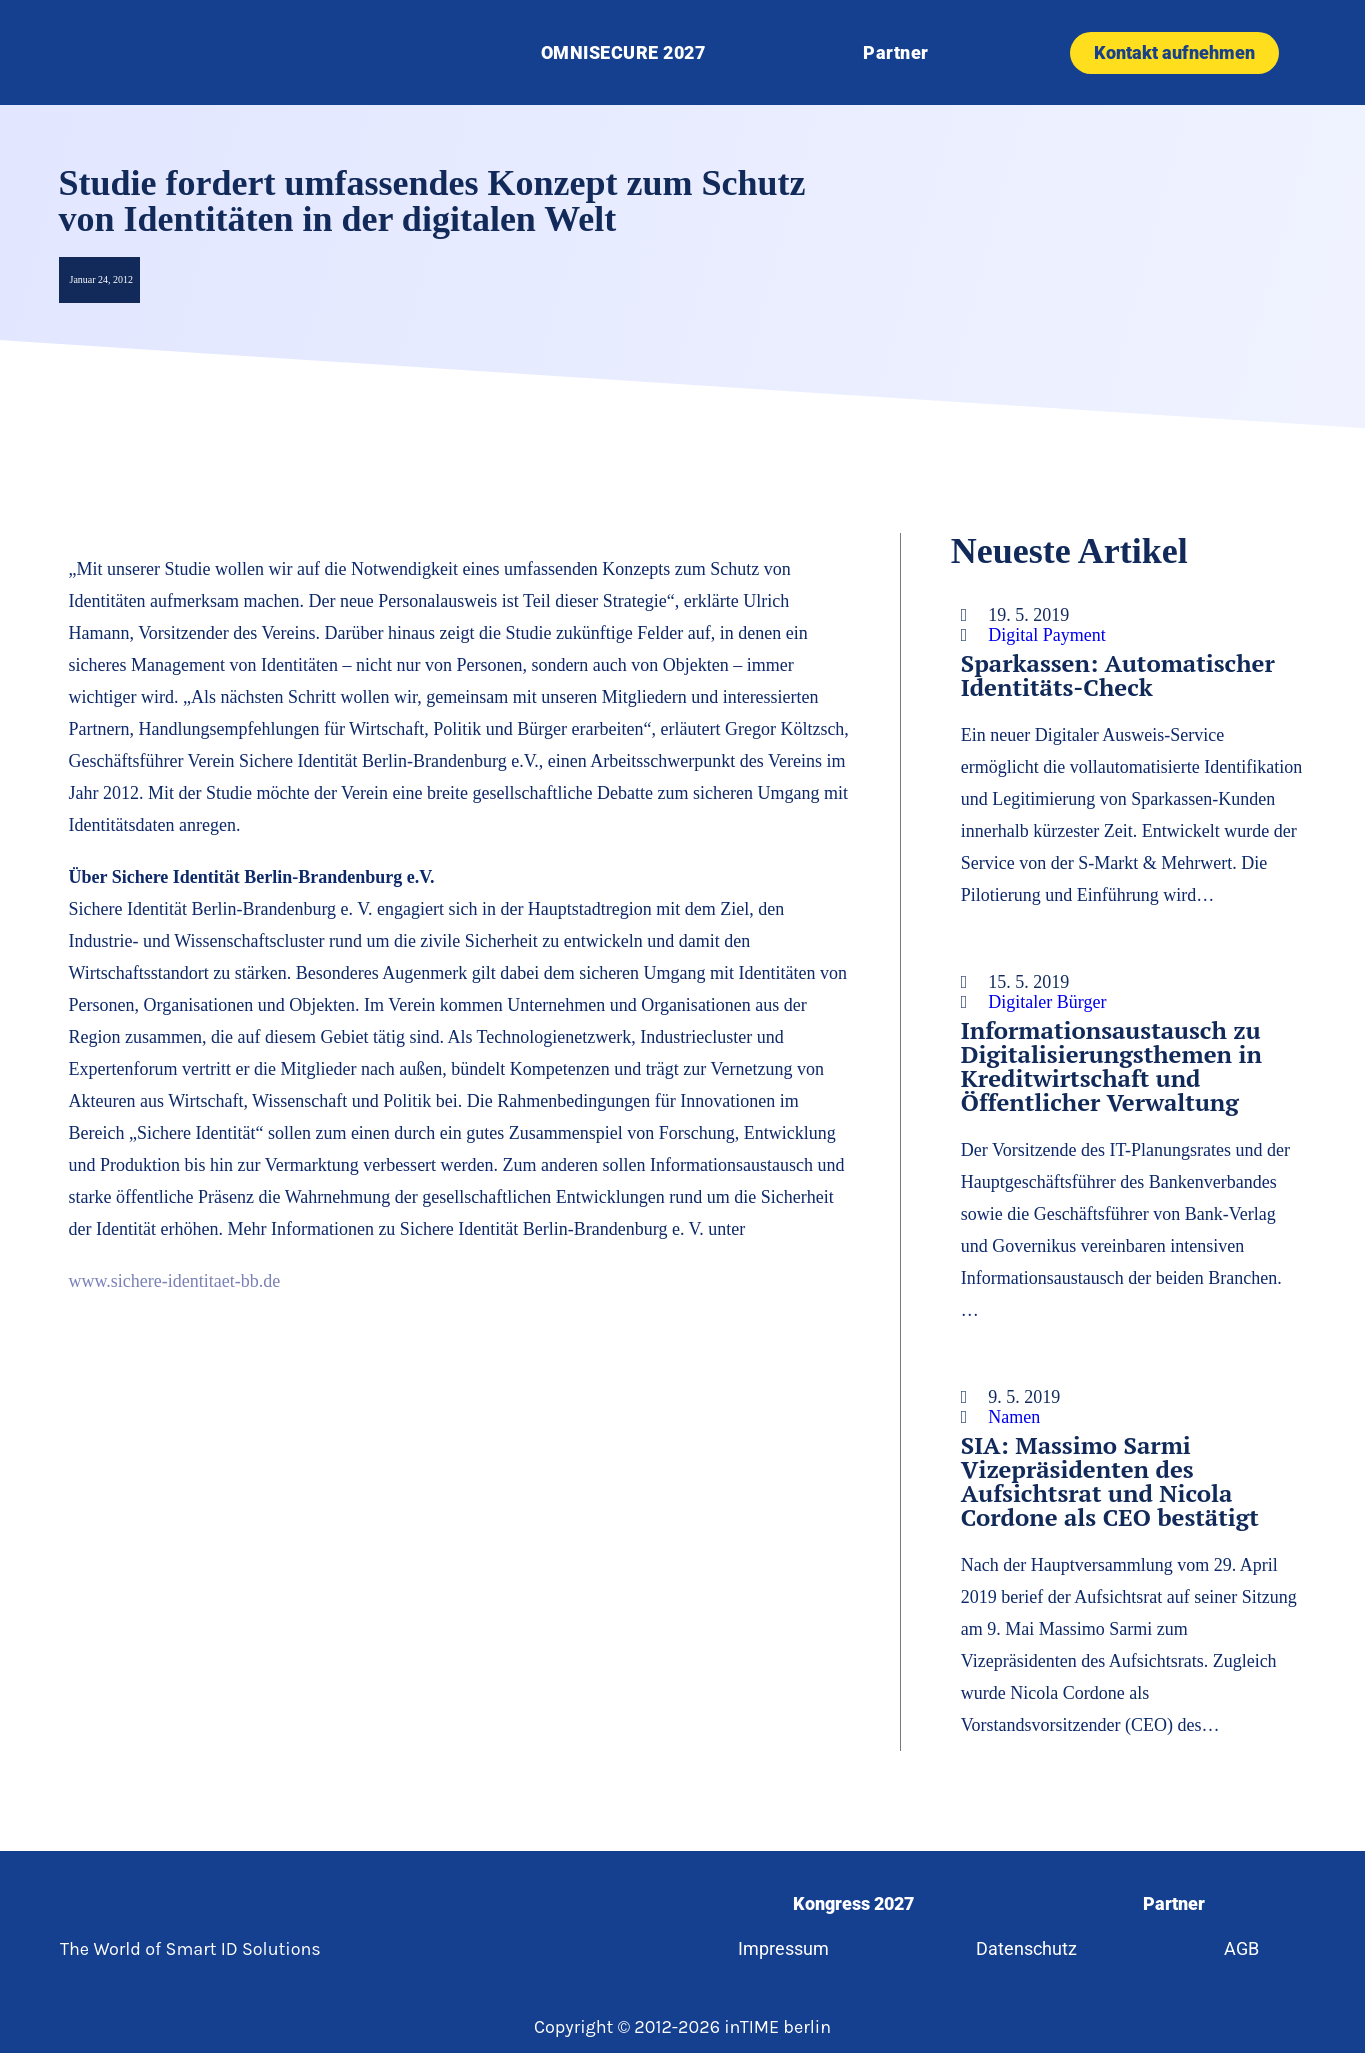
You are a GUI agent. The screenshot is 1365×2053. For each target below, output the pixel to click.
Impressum (782, 1948)
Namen (1014, 1417)
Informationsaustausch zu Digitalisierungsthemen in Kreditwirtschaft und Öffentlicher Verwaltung (1111, 1066)
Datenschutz (1026, 1948)
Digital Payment (1046, 635)
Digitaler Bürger (1047, 1002)
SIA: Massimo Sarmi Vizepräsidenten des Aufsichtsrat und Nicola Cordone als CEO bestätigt (1110, 1481)
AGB (1243, 1948)
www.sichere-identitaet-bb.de (175, 1281)
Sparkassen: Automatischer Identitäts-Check (1118, 675)
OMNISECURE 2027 (623, 52)
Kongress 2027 (852, 1903)
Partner (896, 52)
